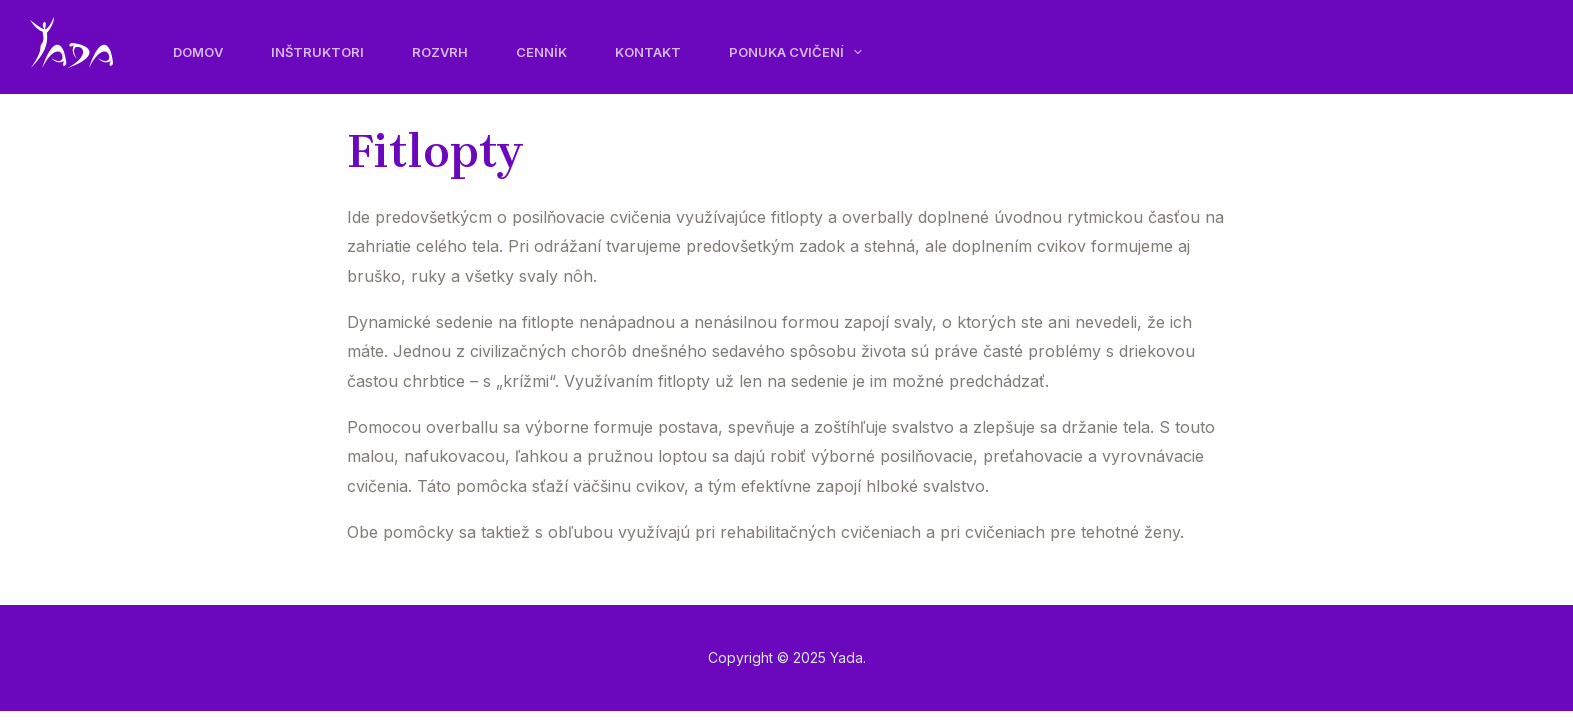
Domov (198, 52)
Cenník (541, 52)
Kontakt (648, 52)
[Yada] (71, 40)
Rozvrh (440, 52)
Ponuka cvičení (795, 52)
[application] (853, 52)
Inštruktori (317, 52)
